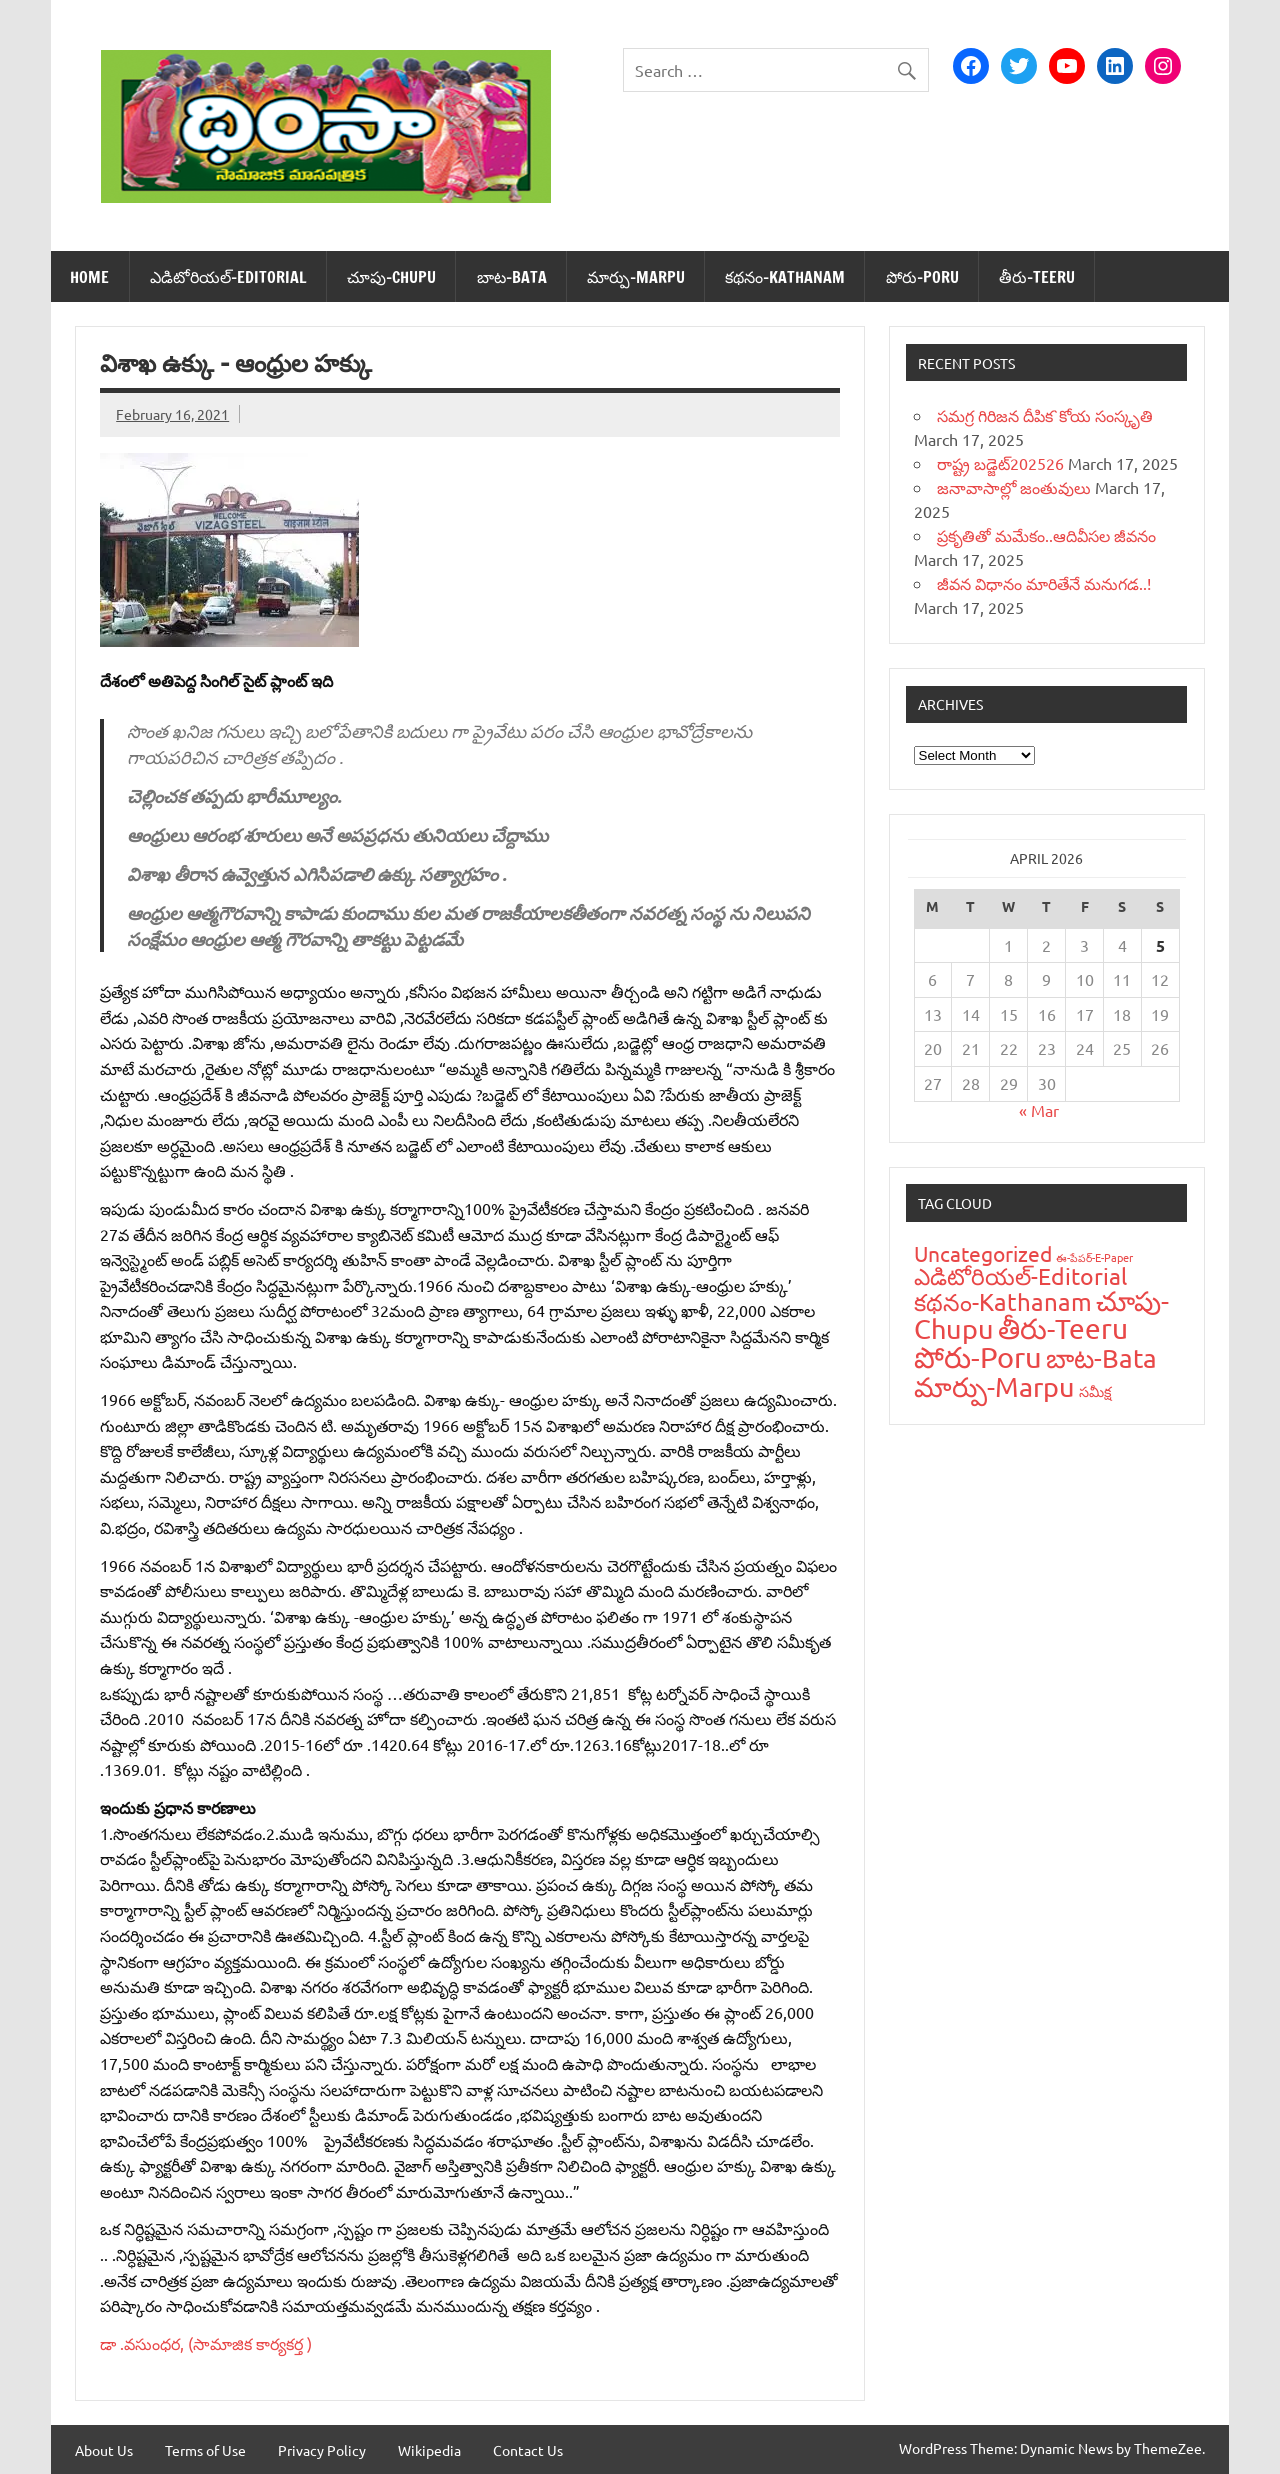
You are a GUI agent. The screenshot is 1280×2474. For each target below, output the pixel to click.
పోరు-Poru (922, 277)
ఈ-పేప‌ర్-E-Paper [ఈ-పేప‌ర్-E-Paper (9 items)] (1094, 1257)
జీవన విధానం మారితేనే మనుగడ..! (1044, 583)
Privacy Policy (322, 2450)
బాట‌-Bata (512, 277)
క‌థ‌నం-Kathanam (785, 277)
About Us (104, 2450)
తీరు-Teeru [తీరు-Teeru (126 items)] (1063, 1328)
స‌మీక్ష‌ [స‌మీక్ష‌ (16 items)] (1095, 1391)
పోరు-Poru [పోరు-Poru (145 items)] (978, 1357)
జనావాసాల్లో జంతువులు (1014, 487)
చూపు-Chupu (391, 277)
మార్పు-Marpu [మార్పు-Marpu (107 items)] (994, 1386)
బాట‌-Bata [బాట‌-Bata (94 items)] (1101, 1358)
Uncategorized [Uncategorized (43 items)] (983, 1253)
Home (89, 277)
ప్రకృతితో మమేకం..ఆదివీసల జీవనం (1046, 535)
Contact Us (528, 2450)
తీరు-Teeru (1037, 277)
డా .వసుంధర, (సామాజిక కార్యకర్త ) (208, 2343)
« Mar (1039, 1110)
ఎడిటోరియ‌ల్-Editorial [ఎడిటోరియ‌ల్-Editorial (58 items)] (1020, 1275)
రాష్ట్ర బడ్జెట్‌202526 (1000, 463)
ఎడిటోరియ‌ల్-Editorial (228, 277)
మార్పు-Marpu (636, 277)
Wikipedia (429, 2450)
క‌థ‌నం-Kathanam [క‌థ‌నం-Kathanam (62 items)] (1003, 1301)
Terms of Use (205, 2450)
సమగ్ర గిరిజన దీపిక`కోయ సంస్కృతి (1045, 415)
